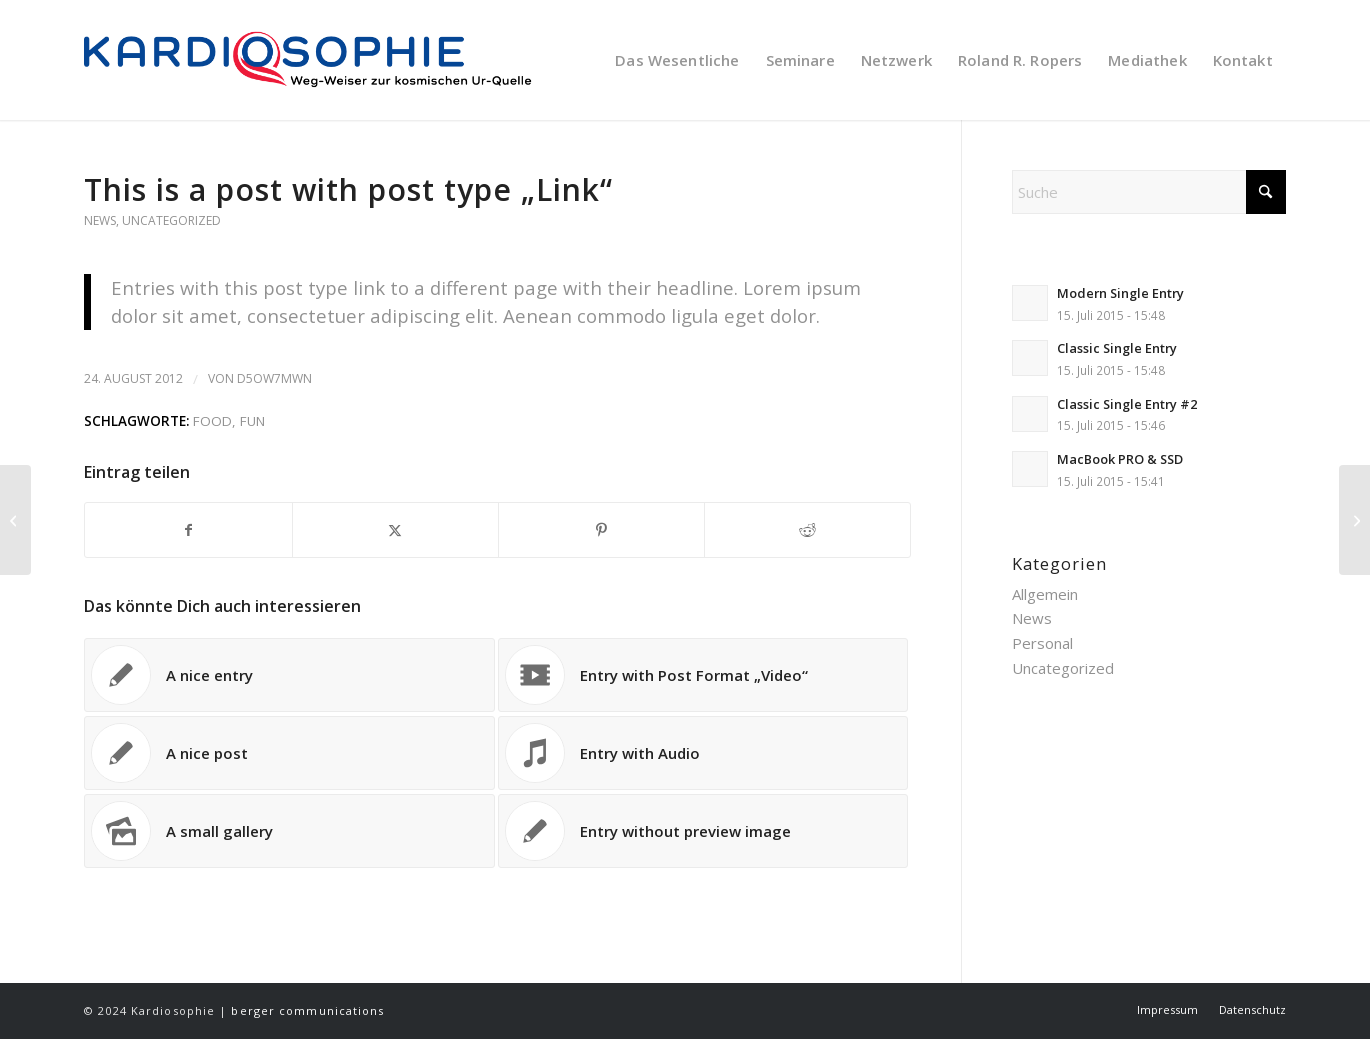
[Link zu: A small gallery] (289, 831)
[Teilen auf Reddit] (807, 530)
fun (252, 421)
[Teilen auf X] (395, 530)
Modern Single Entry (1120, 293)
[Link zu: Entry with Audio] (703, 753)
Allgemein (1045, 594)
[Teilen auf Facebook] (188, 530)
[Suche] (1148, 192)
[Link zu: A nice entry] (289, 675)
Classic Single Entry (1117, 348)
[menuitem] (677, 60)
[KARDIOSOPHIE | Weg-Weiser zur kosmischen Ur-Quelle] (329, 60)
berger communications (307, 1010)
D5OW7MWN (274, 378)
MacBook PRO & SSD (1120, 459)
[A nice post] (15, 520)
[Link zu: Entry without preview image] (703, 831)
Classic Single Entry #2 (1127, 404)
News (100, 220)
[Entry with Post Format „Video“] (1354, 520)
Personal (1042, 643)
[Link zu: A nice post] (289, 753)
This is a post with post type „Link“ (348, 189)
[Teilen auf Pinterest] (601, 530)
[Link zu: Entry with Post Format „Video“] (703, 675)
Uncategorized (171, 220)
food (212, 421)
